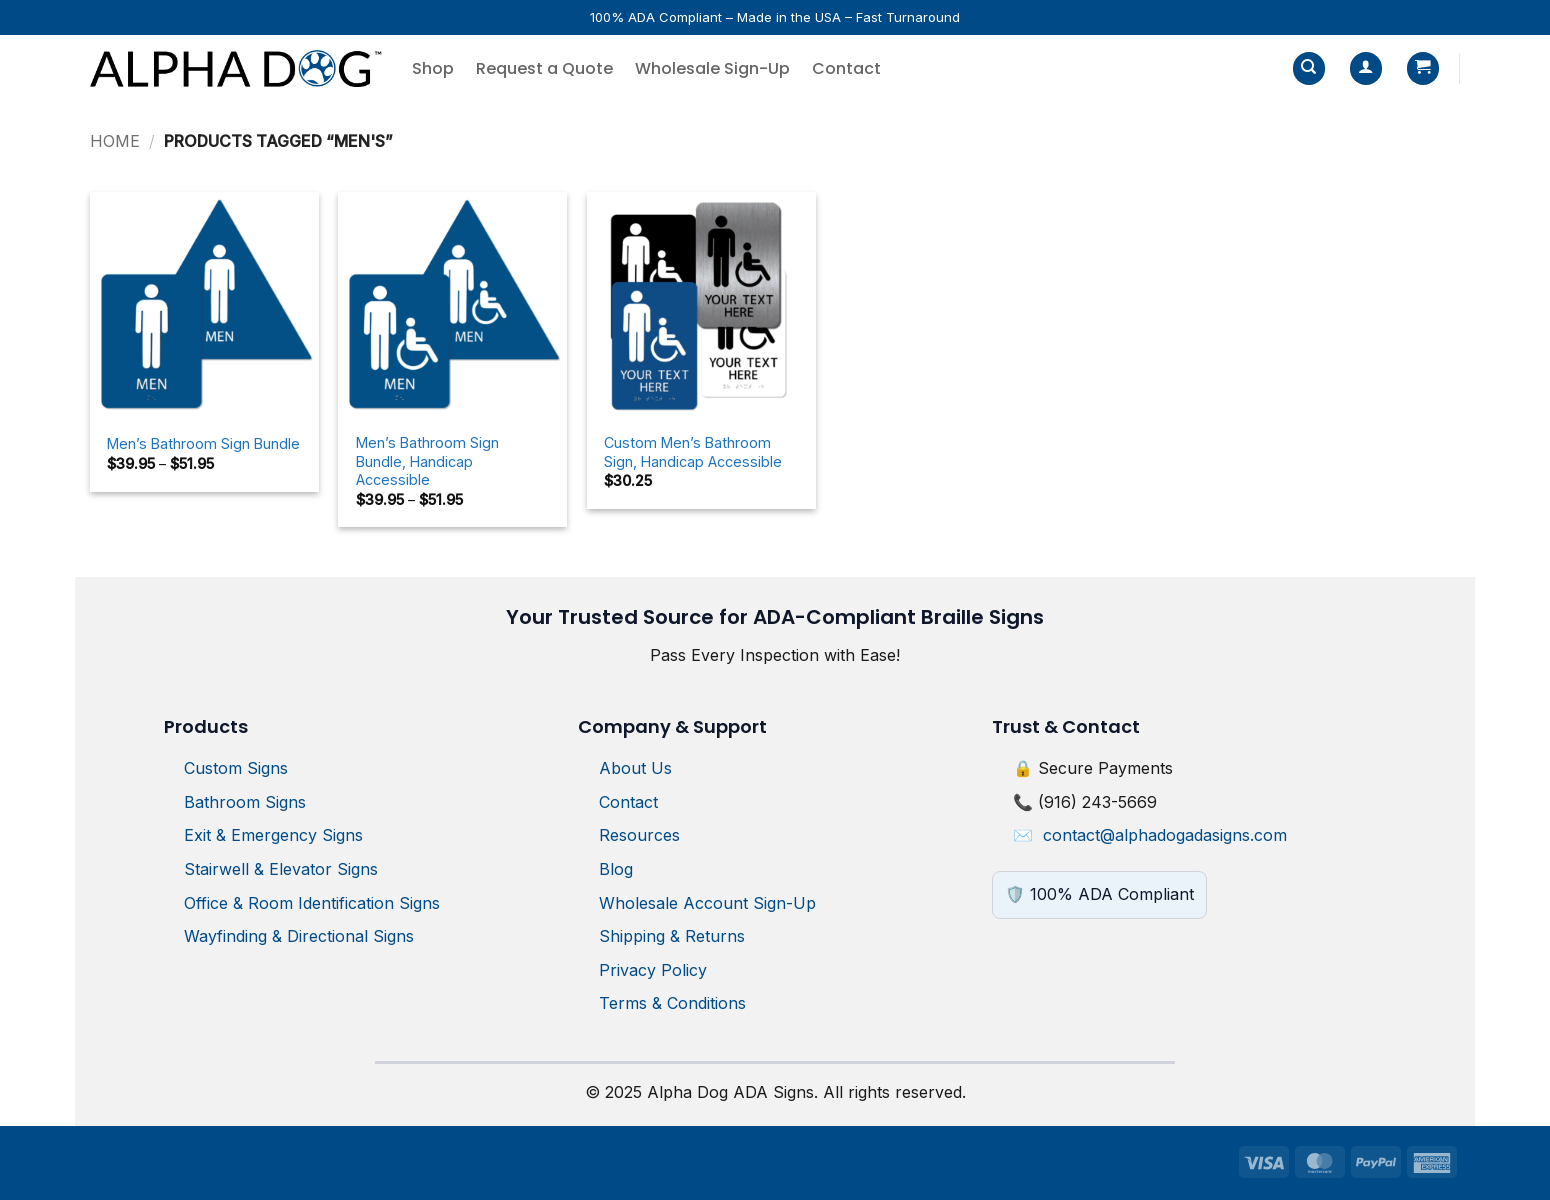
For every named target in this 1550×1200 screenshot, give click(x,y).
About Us (635, 768)
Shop (433, 68)
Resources (639, 835)
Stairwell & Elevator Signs (281, 869)
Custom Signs (236, 768)
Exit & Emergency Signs (273, 835)
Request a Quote (544, 68)
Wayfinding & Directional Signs (299, 936)
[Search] (1309, 68)
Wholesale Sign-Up (712, 68)
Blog (616, 869)
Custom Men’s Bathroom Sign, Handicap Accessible (693, 452)
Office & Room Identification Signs (312, 903)
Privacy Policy (653, 970)
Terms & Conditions (672, 1003)
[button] (1366, 68)
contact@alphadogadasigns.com (1165, 835)
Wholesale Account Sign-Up (707, 903)
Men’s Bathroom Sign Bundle (203, 443)
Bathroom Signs (245, 802)
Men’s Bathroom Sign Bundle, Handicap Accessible (427, 461)
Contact (846, 68)
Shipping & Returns (672, 936)
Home (115, 141)
